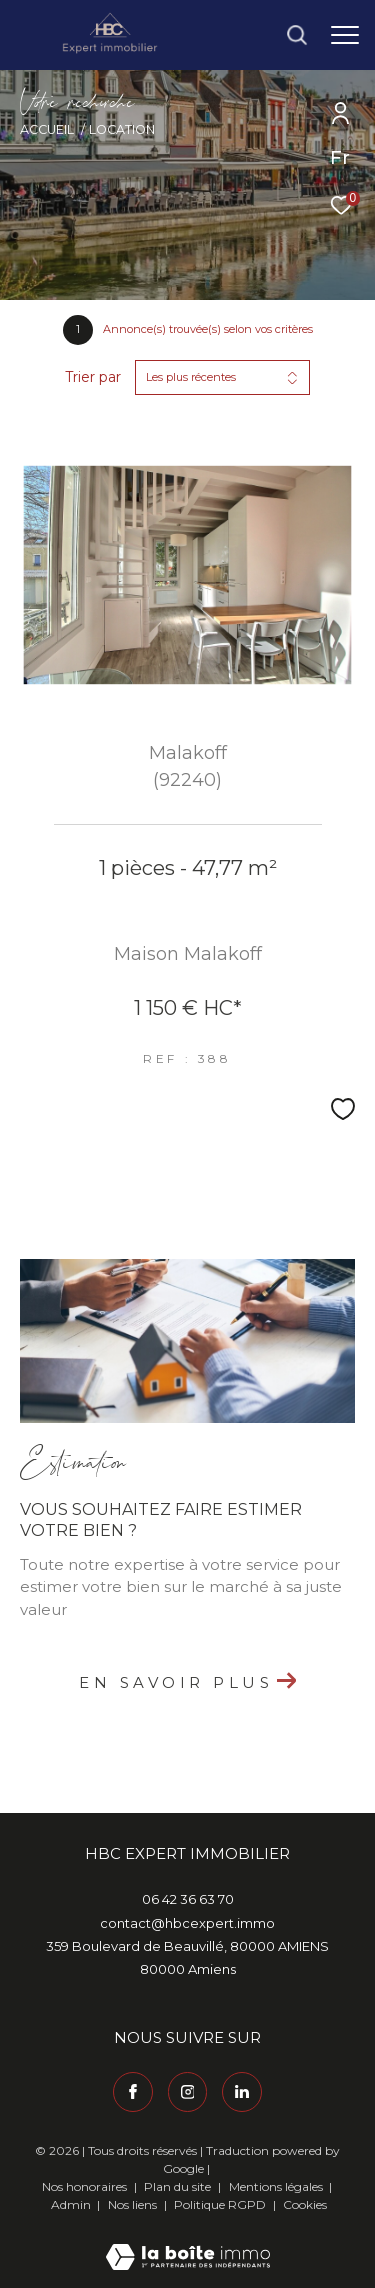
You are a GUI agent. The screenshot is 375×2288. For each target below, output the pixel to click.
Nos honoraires (84, 2186)
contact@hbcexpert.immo (187, 1923)
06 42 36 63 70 (188, 1899)
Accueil (47, 129)
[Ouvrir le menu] (345, 35)
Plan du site (179, 2186)
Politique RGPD (220, 2204)
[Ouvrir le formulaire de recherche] (297, 35)
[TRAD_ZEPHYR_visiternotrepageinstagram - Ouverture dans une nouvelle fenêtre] (188, 2092)
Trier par (93, 377)
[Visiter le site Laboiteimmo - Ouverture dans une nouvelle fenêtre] (188, 2243)
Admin (72, 2204)
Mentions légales (277, 2186)
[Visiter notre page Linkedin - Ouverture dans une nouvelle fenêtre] (242, 2092)
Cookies (305, 2205)
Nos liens (134, 2204)
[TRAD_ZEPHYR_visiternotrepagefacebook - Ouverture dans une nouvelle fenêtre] (133, 2092)
